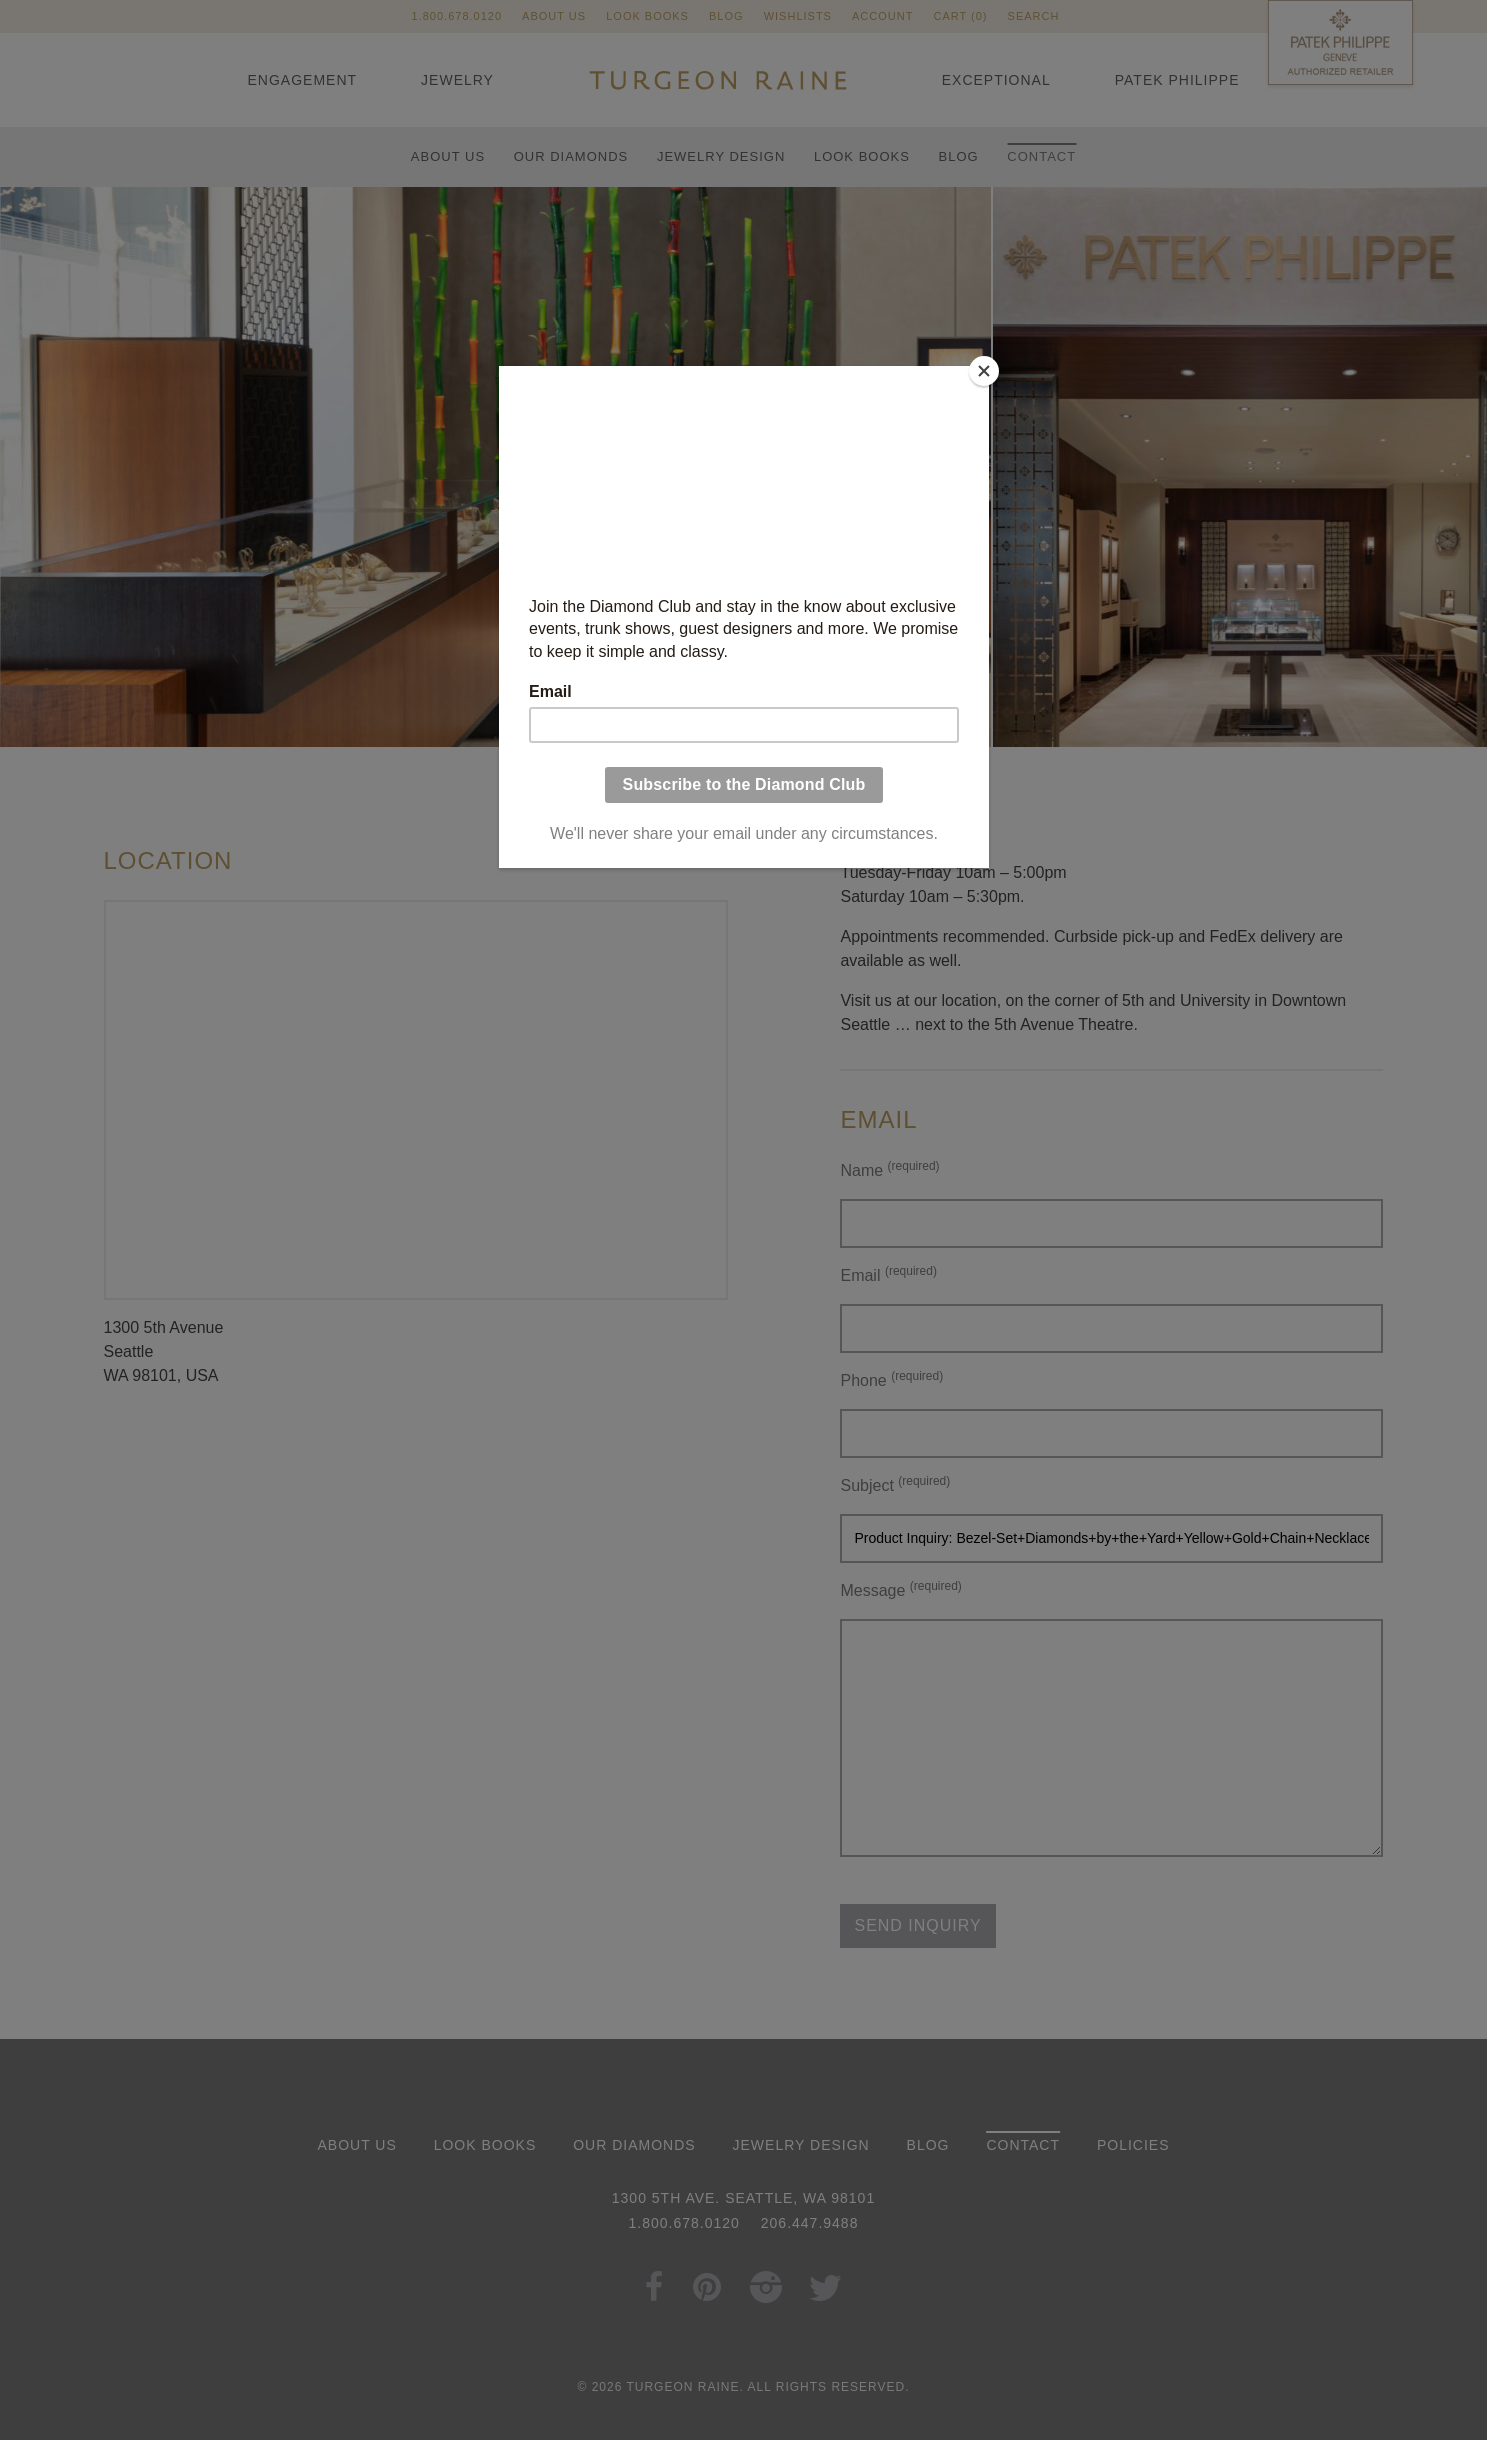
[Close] (984, 371)
